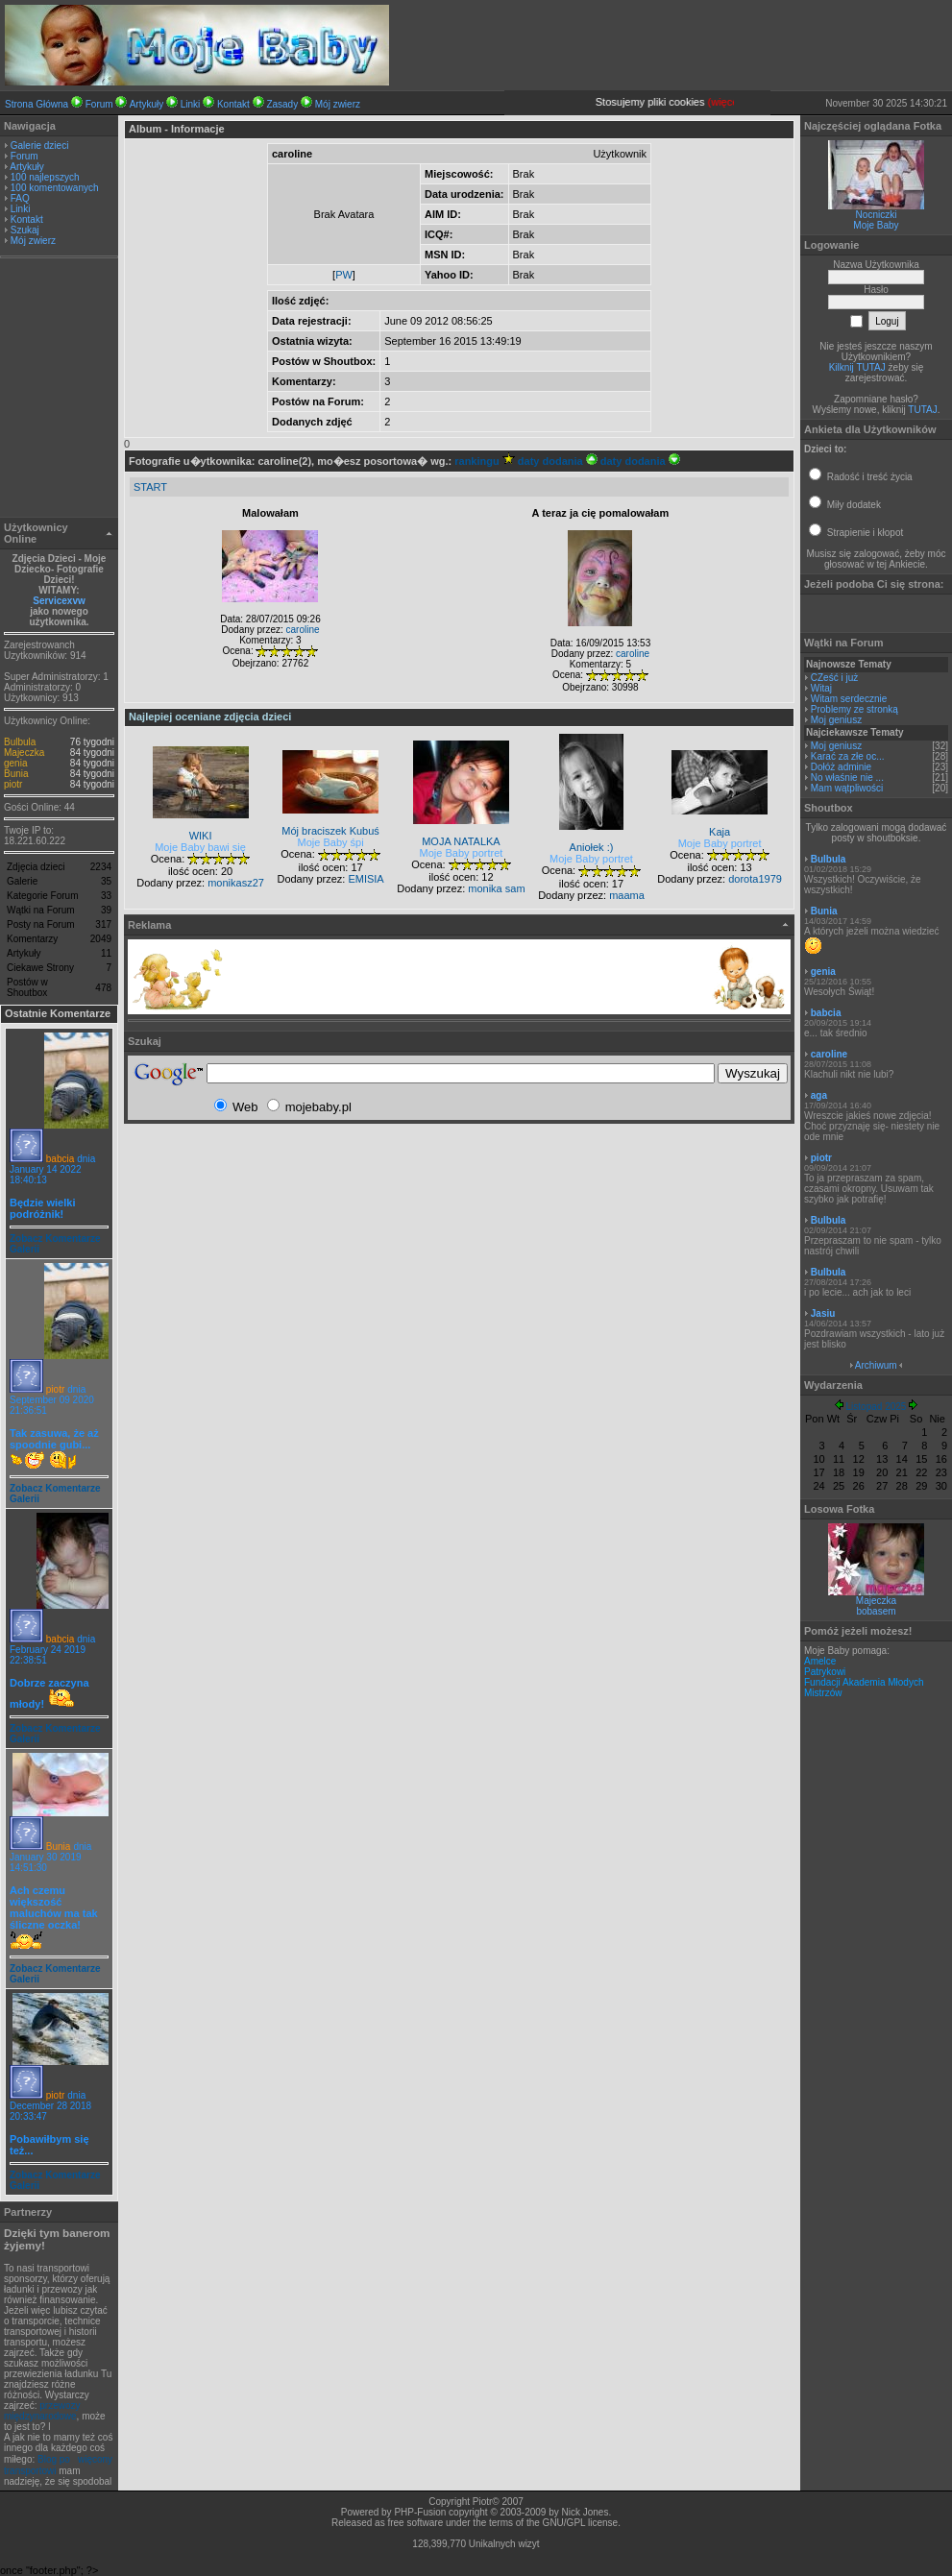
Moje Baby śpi (331, 842)
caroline (303, 629)
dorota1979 (755, 879)
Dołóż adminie (841, 767)
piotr (13, 784)
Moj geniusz (836, 720)
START (150, 487)
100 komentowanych (55, 187)
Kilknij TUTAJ (857, 367)
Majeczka (24, 752)
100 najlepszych (45, 177)
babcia (60, 1159)
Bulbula (20, 742)
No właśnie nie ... (847, 777)
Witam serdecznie (849, 698)
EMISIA (365, 879)
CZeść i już (834, 677)
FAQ (20, 198)
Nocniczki (876, 214)
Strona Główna (36, 104)
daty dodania (558, 461)
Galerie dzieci (40, 145)
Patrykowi (824, 1671)
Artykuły (147, 104)
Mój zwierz (337, 104)
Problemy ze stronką (854, 709)
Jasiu (823, 1313)
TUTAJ (922, 409)
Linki (191, 104)
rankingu (484, 461)
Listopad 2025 (876, 1406)
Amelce (820, 1661)
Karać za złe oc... (848, 756)
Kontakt (233, 104)
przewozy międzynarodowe (42, 2410)
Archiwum (876, 1365)
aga (819, 1095)
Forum (99, 104)
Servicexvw (59, 600)
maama (627, 895)
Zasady (282, 104)
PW (344, 274)
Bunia (16, 773)
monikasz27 (235, 882)
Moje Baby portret (461, 853)
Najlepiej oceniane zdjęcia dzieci (210, 716)
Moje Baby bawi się (200, 847)
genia (15, 763)
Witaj (821, 688)
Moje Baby (875, 225)
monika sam (496, 888)
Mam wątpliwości (847, 788)
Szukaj (25, 230)
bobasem (875, 1611)
